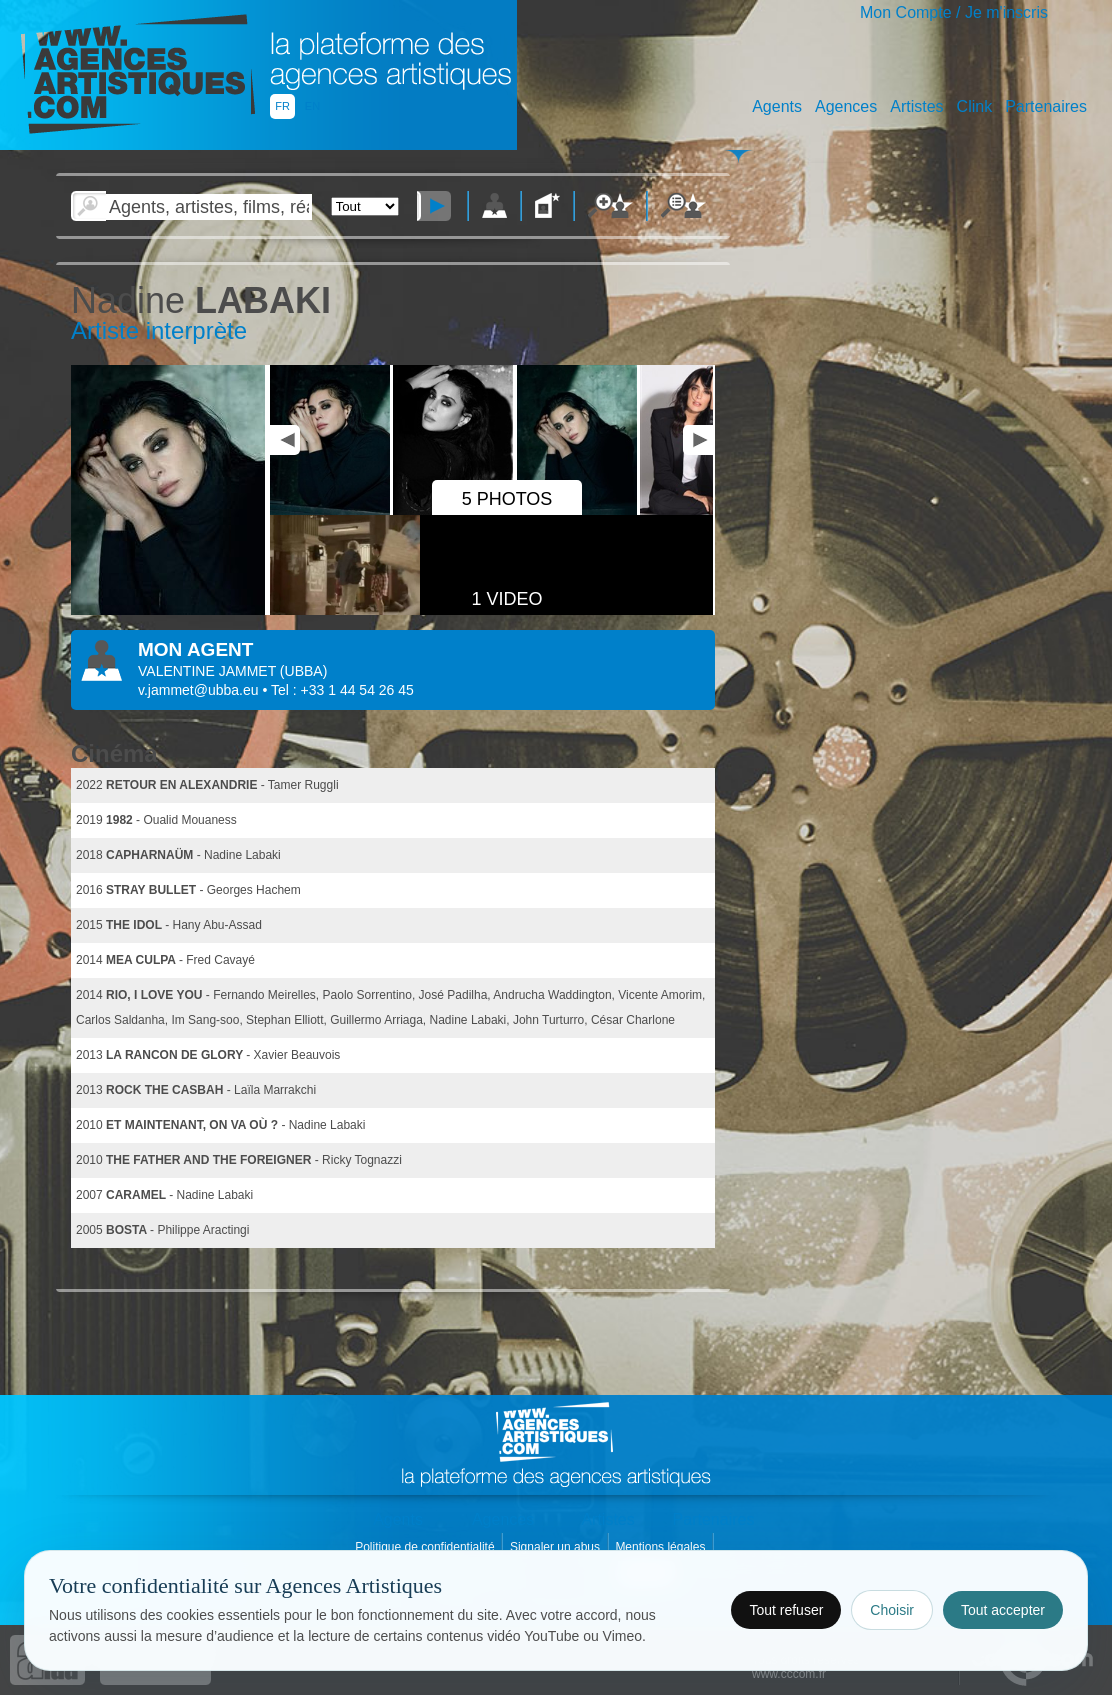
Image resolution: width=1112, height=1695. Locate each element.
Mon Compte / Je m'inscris (954, 12)
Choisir (892, 1610)
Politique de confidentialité (426, 1547)
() (303, 671)
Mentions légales (661, 1547)
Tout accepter (1003, 1610)
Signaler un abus (556, 1547)
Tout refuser (786, 1610)
